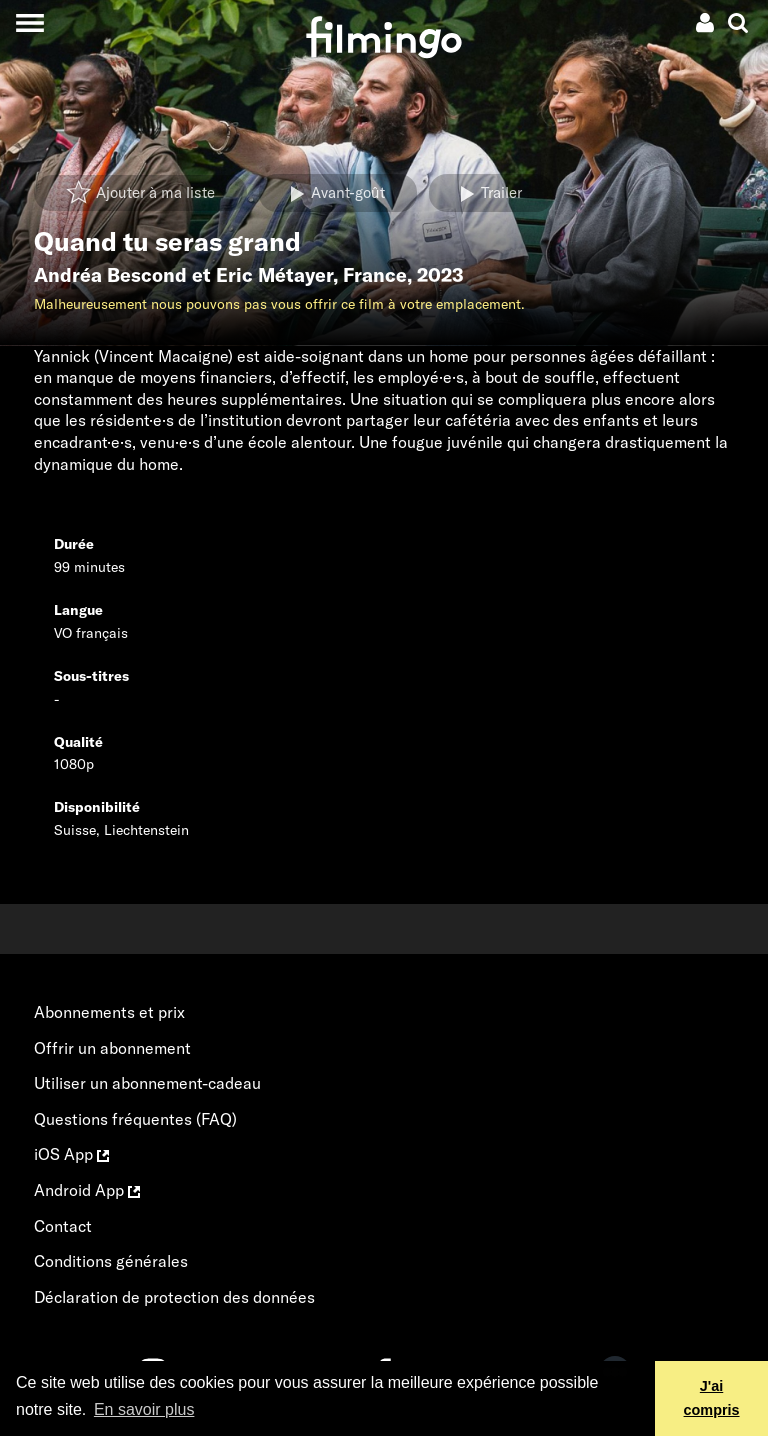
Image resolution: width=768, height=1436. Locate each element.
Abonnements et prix (109, 1012)
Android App (87, 1190)
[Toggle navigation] (29, 22)
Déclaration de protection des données (174, 1297)
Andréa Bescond (110, 275)
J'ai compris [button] (712, 1398)
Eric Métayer (274, 275)
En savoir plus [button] (144, 1409)
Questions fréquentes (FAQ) (135, 1119)
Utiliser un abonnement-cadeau (147, 1083)
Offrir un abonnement (112, 1048)
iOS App (71, 1154)
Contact (63, 1226)
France (375, 275)
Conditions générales (111, 1261)
